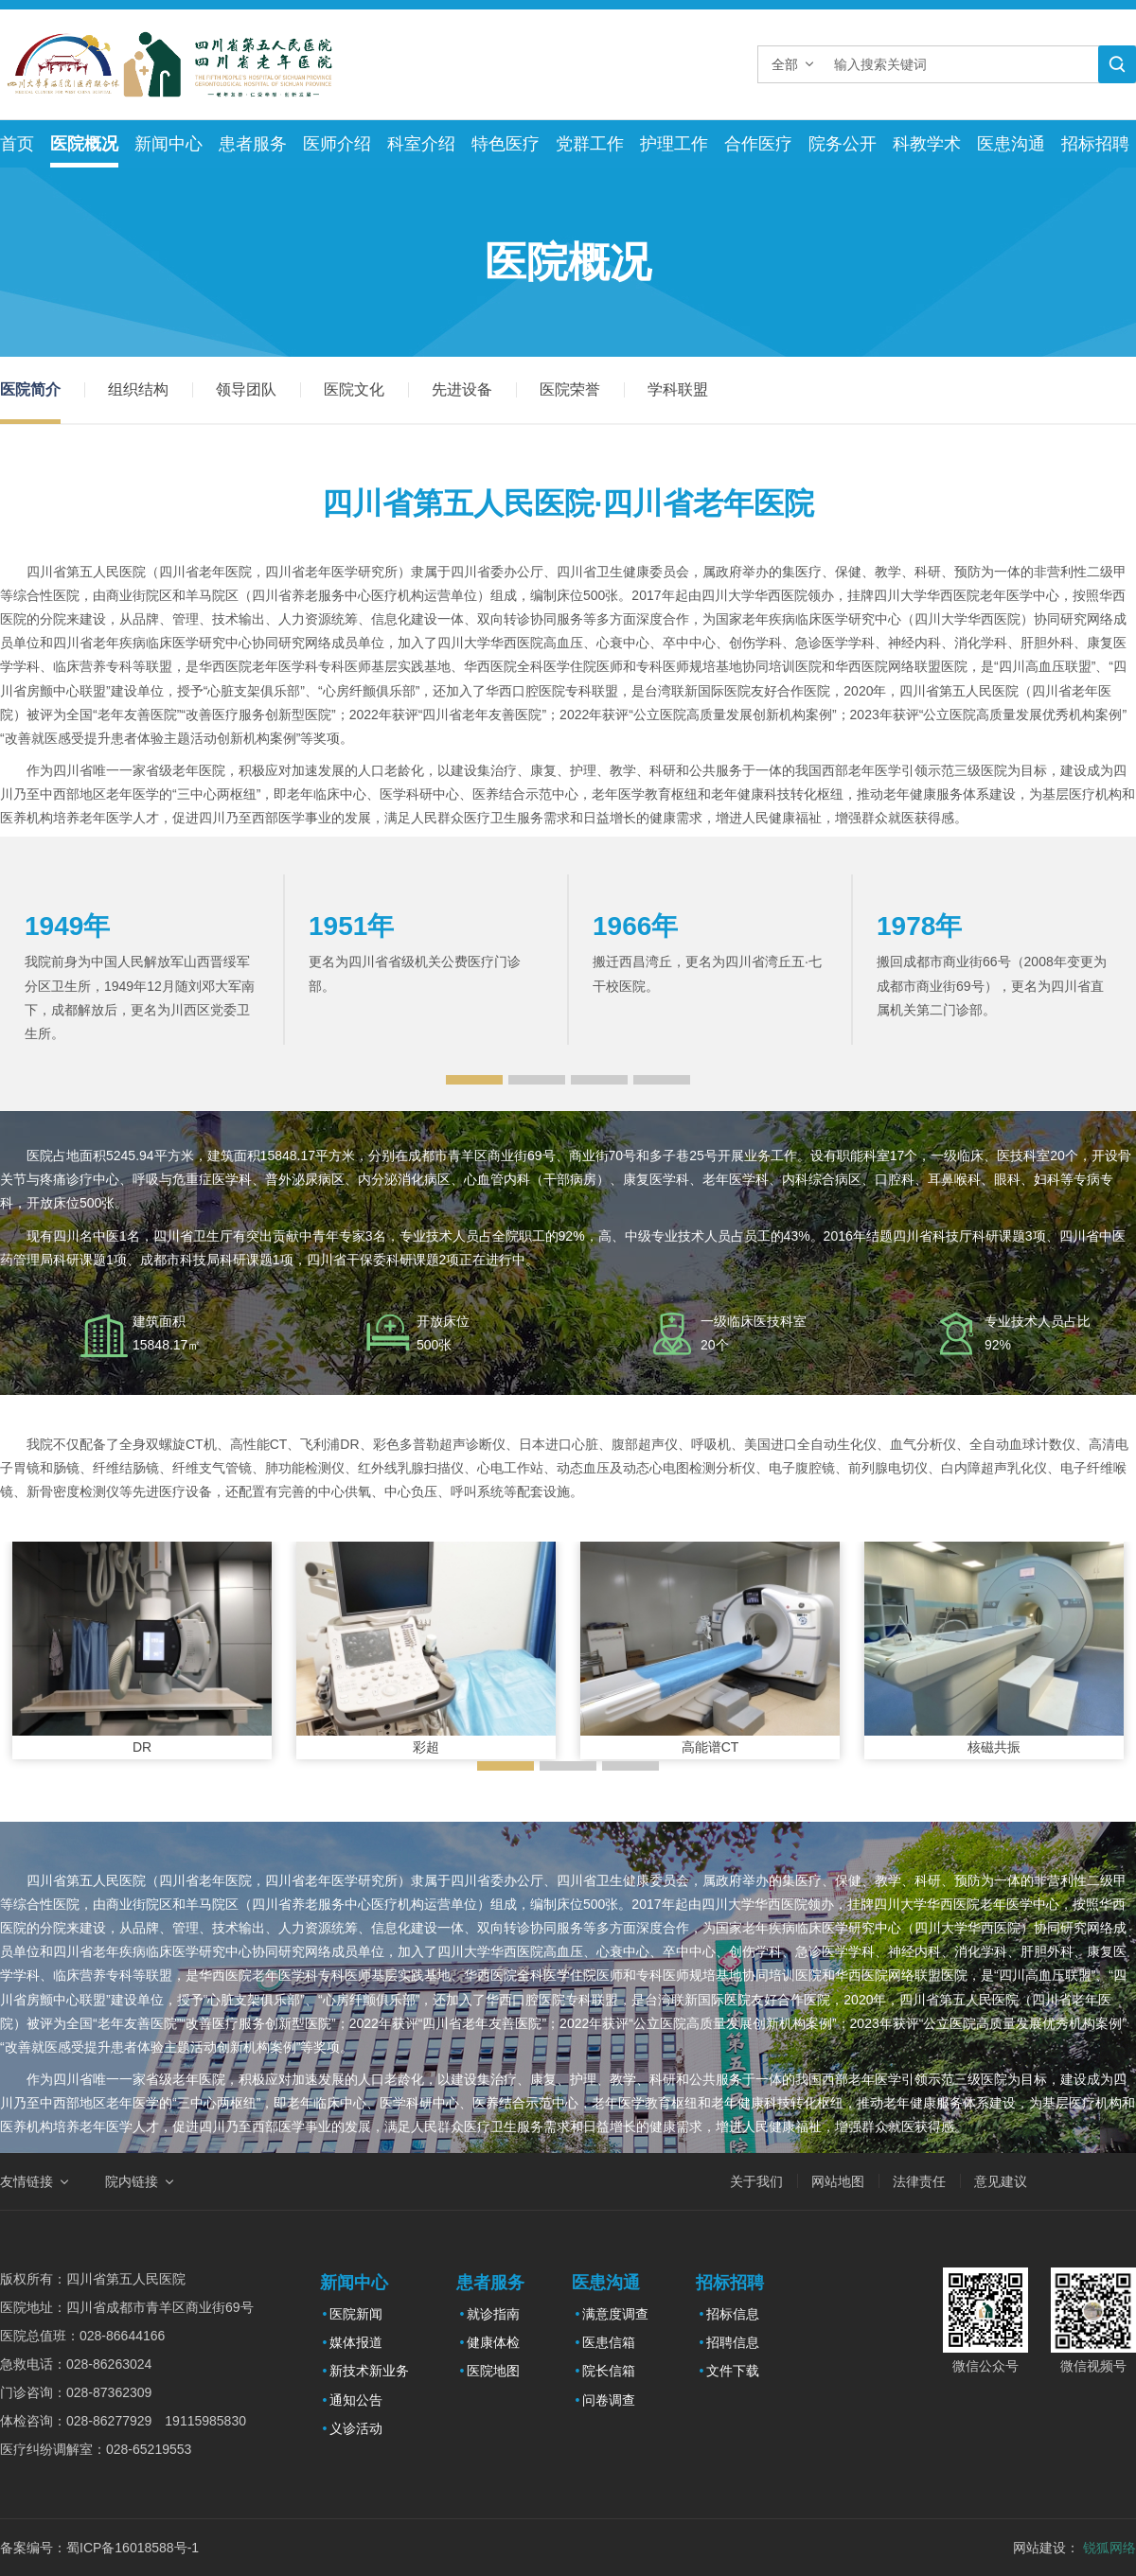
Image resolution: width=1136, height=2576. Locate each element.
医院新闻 (355, 2313)
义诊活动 (355, 2428)
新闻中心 (168, 143)
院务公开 (842, 143)
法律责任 (919, 2181)
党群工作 (590, 143)
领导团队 (246, 389)
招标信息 (732, 2313)
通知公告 (355, 2400)
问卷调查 (608, 2400)
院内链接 (131, 2181)
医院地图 (493, 2370)
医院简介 (30, 389)
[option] (142, 959)
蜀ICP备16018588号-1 (132, 2547)
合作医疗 (758, 143)
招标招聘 (1095, 143)
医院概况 (84, 143)
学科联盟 (678, 389)
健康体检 (493, 2342)
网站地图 (837, 2181)
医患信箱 (608, 2342)
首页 (17, 143)
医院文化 (354, 389)
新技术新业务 (369, 2370)
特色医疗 (505, 143)
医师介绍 (337, 143)
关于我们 (756, 2181)
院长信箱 (608, 2370)
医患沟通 (1011, 143)
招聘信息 (732, 2342)
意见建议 (1000, 2181)
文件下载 (732, 2370)
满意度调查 (615, 2313)
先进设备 (462, 389)
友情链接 (26, 2181)
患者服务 (253, 143)
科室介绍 (421, 143)
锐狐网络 (1109, 2547)
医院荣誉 (570, 389)
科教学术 (927, 143)
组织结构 (138, 389)
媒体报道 (355, 2342)
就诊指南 (493, 2313)
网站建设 (1039, 2547)
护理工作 (674, 143)
